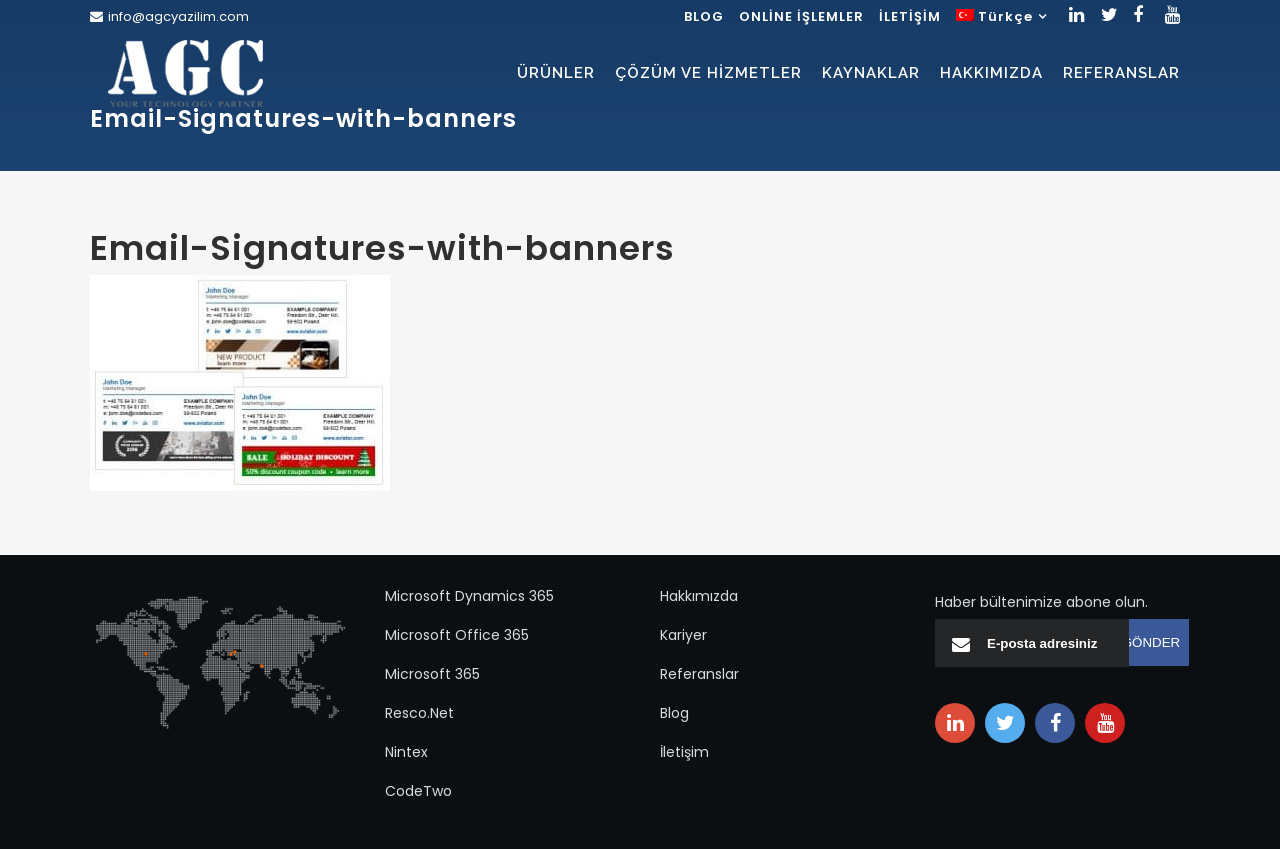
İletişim (684, 752)
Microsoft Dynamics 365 (469, 596)
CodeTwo (418, 791)
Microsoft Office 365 (457, 635)
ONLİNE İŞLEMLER (801, 16)
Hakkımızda (699, 596)
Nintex (406, 752)
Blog (674, 713)
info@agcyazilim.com (178, 16)
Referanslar (699, 674)
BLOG (704, 16)
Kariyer (683, 635)
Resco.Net (419, 713)
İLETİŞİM (910, 16)
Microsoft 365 (432, 674)
